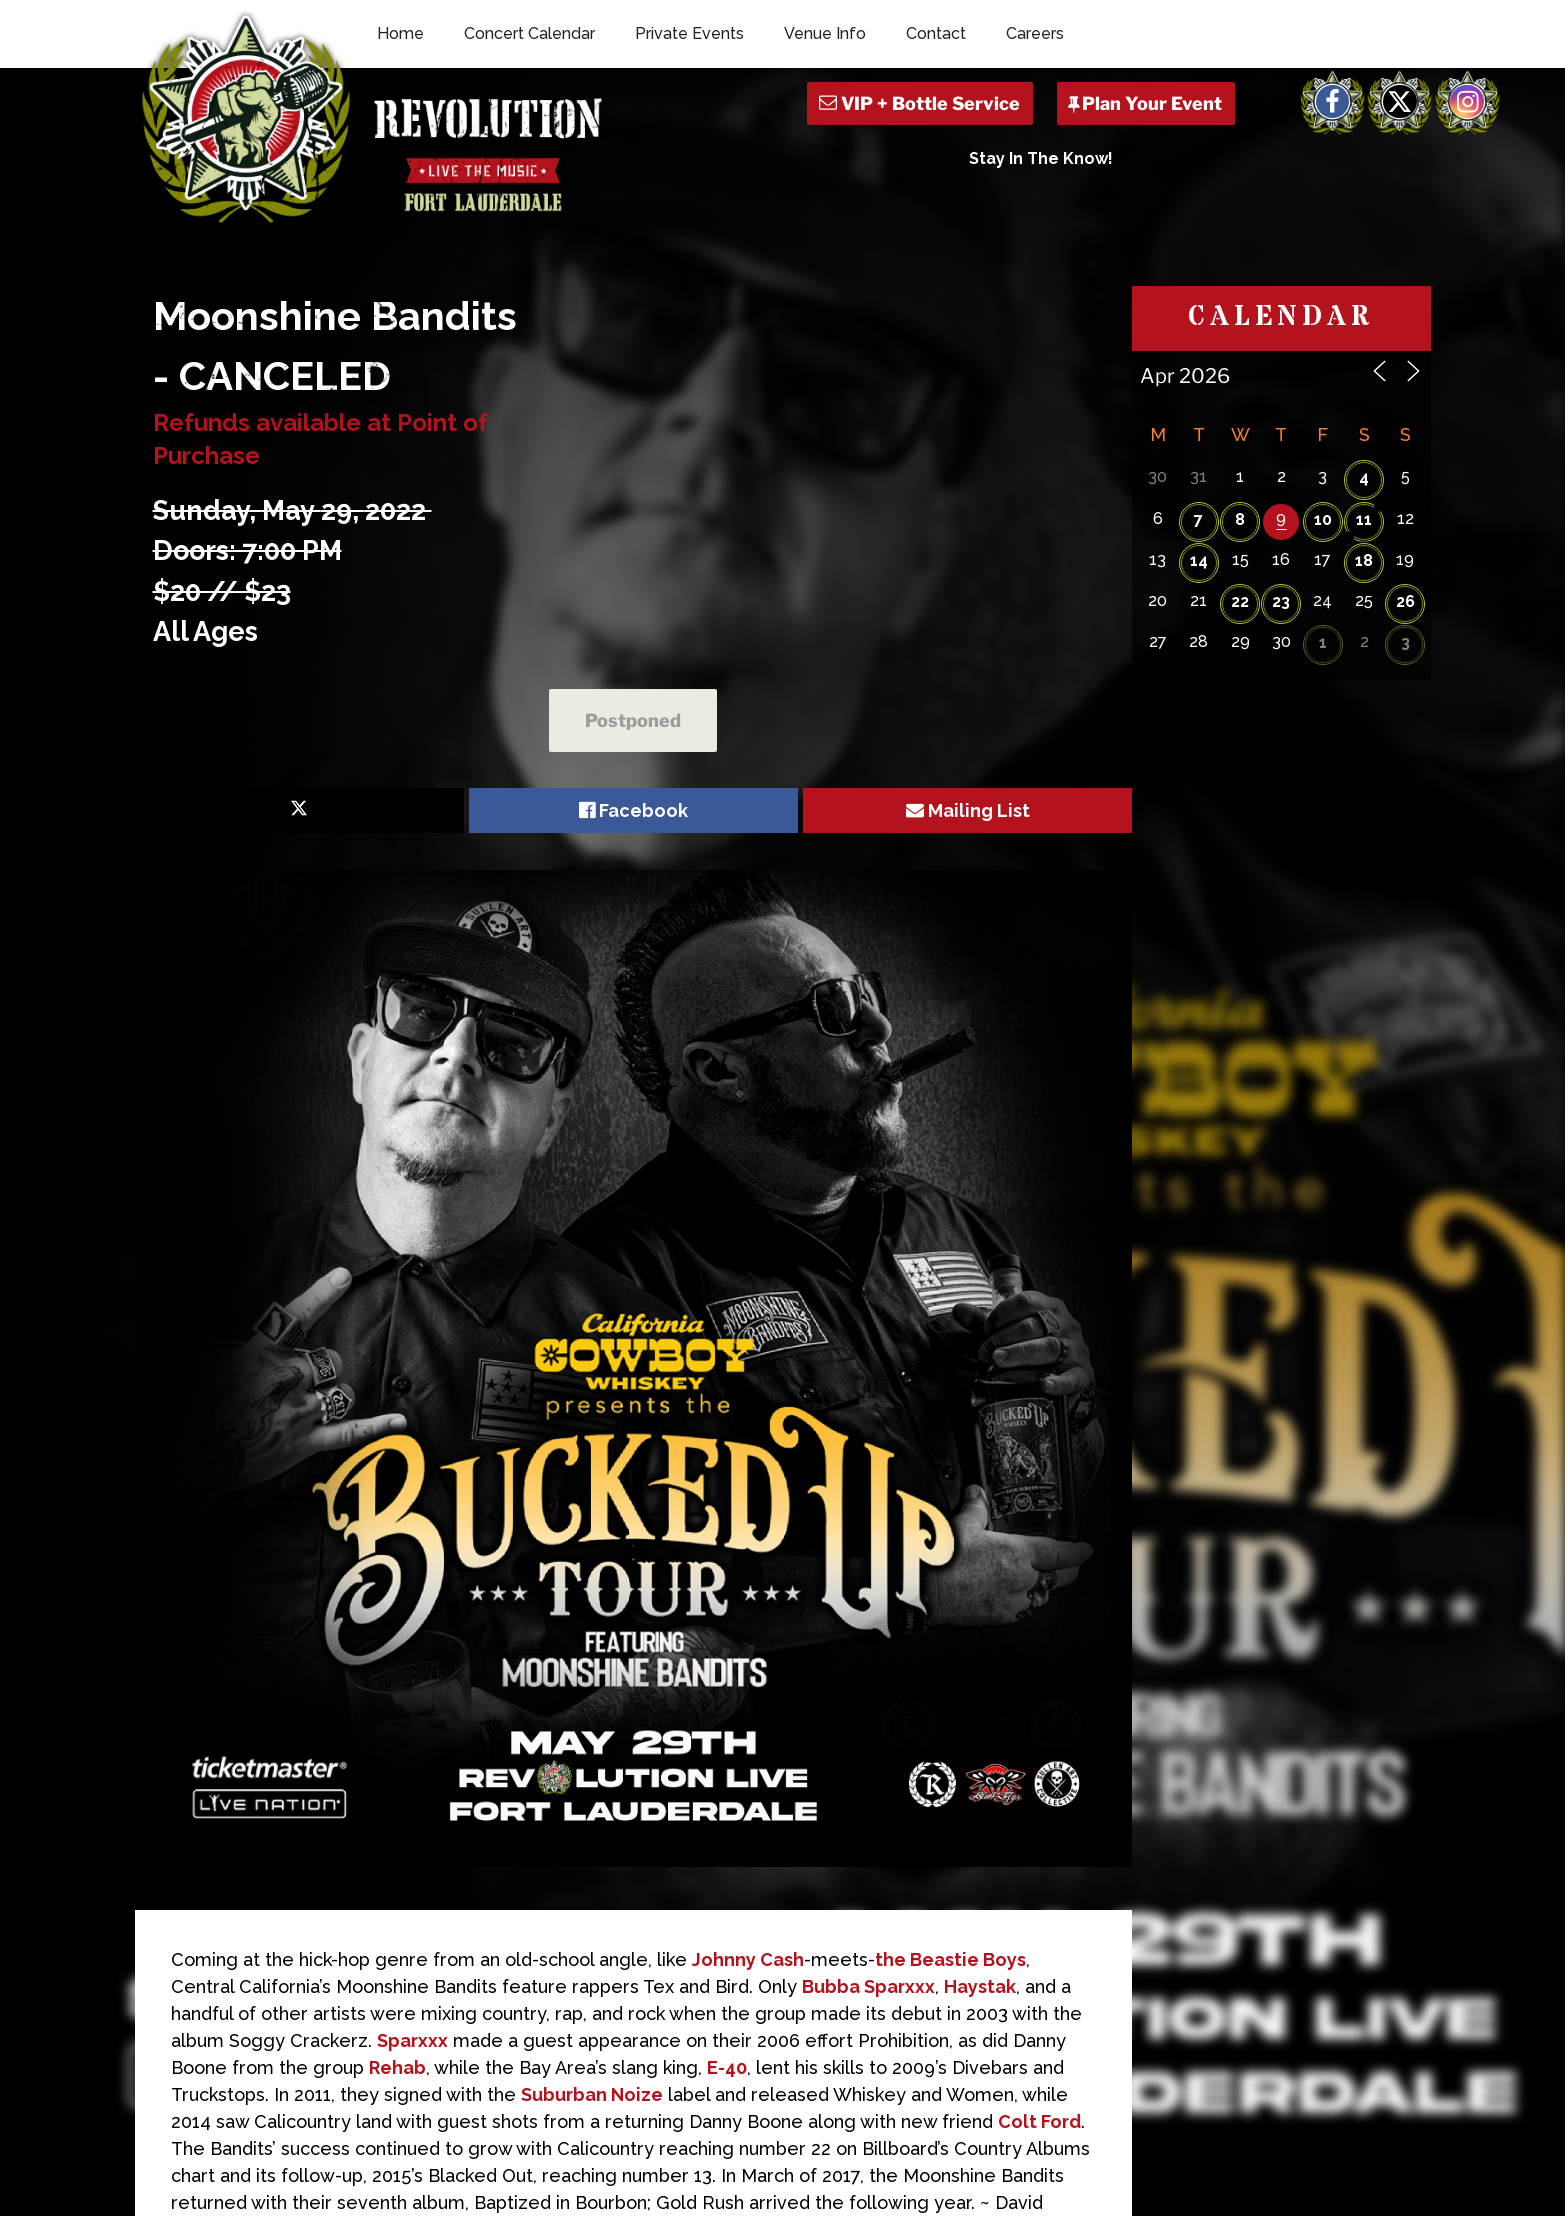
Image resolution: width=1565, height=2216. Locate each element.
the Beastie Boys (950, 1959)
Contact (936, 33)
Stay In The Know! (1041, 158)
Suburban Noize (592, 2094)
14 (1199, 560)
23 (1281, 601)
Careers (1035, 33)
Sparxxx (412, 2040)
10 (1323, 519)
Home (400, 33)
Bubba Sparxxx (868, 1986)
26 (1405, 601)
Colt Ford (1039, 2121)
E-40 (727, 2067)
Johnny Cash (748, 1959)
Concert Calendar (529, 33)
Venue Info (825, 33)
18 (1364, 560)
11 (1364, 519)
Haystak (980, 1986)
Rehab (397, 2067)
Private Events (689, 33)
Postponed (633, 720)
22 (1240, 601)
